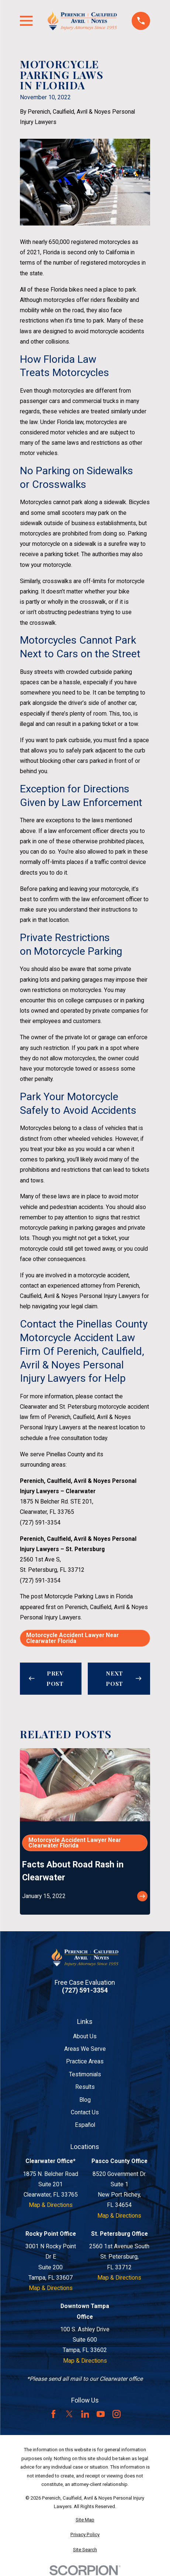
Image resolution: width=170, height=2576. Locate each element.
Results (85, 2086)
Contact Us (85, 2112)
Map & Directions (51, 2204)
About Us (85, 2036)
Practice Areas (85, 2061)
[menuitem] (85, 2519)
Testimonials (85, 2074)
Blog (85, 2099)
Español (85, 2124)
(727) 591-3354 (40, 1522)
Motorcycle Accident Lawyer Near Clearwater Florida (72, 1638)
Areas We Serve (85, 2048)
